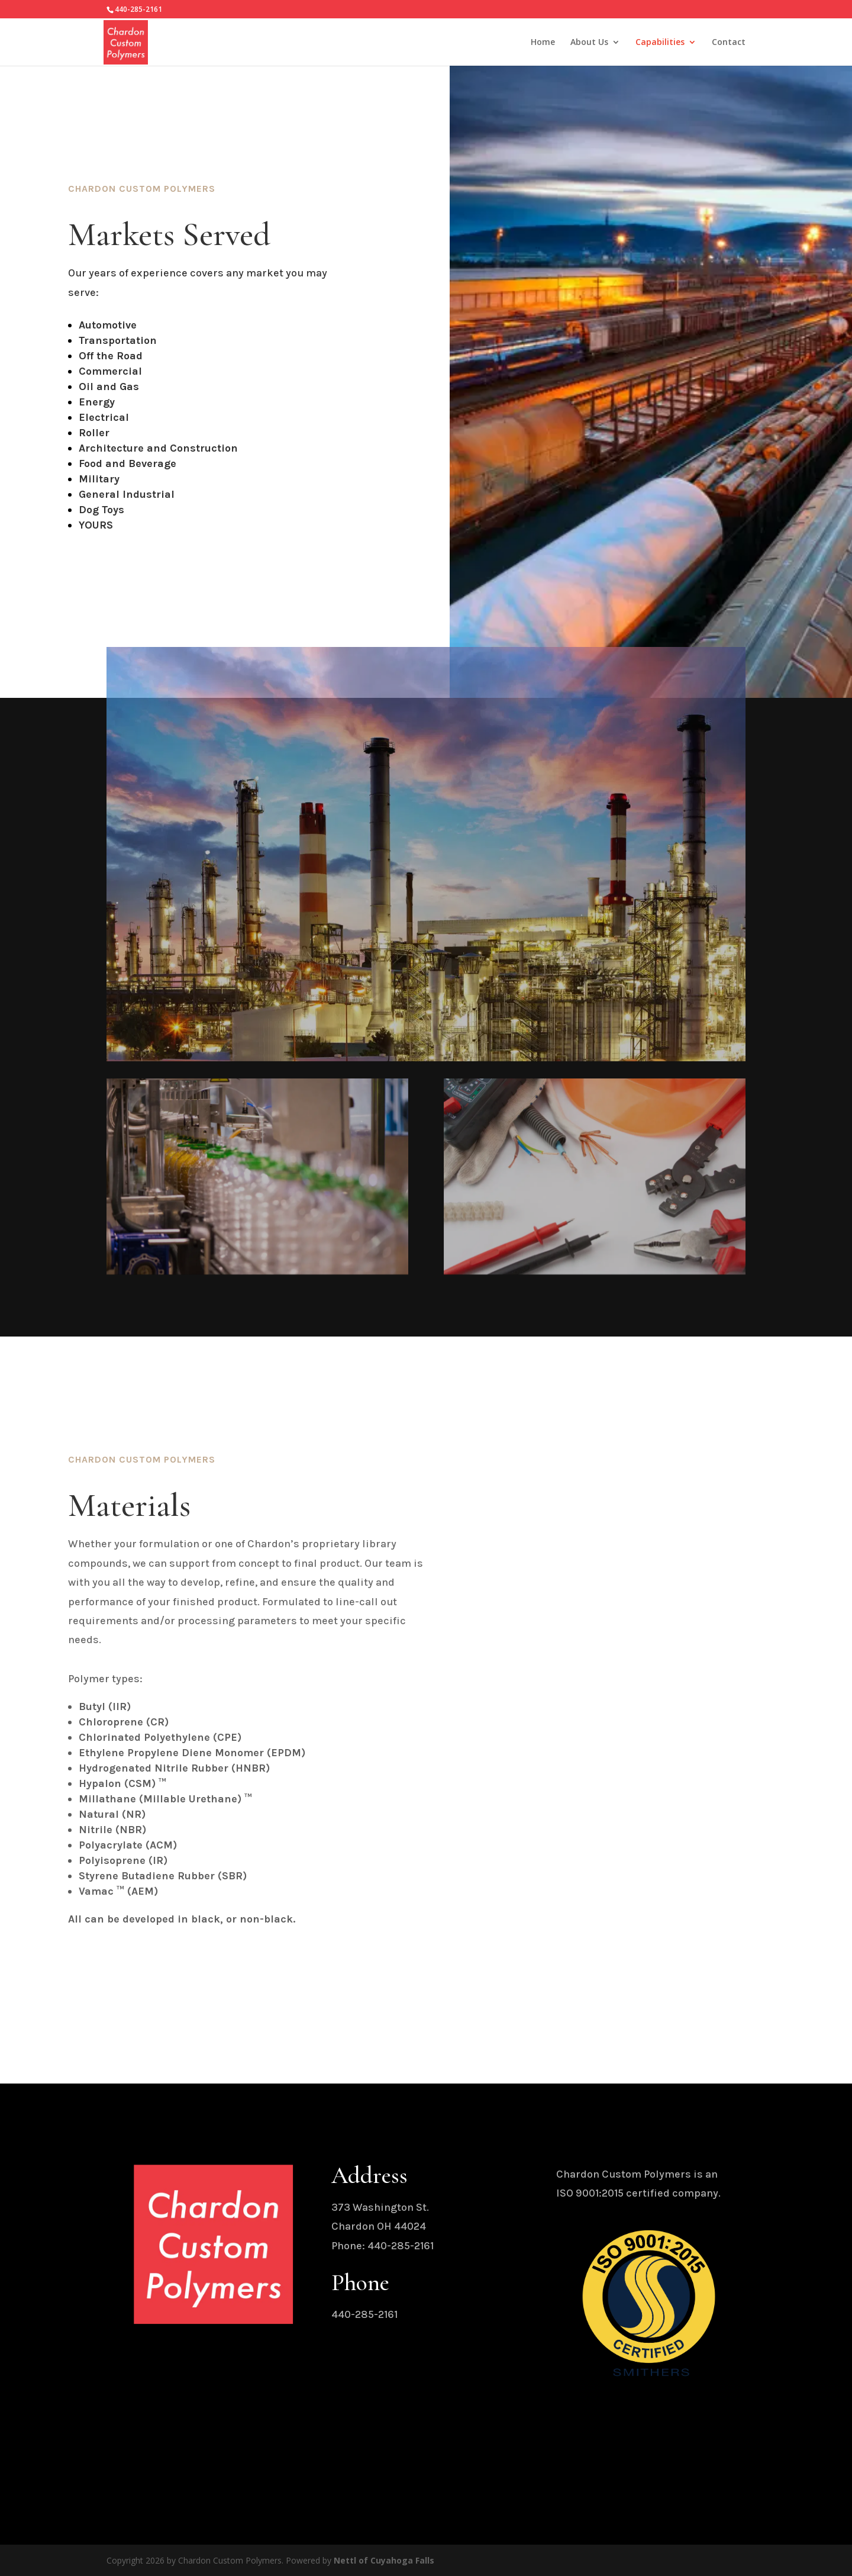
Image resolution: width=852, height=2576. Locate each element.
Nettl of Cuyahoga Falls (384, 2560)
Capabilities (660, 42)
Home (543, 42)
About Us (589, 42)
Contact (729, 42)
